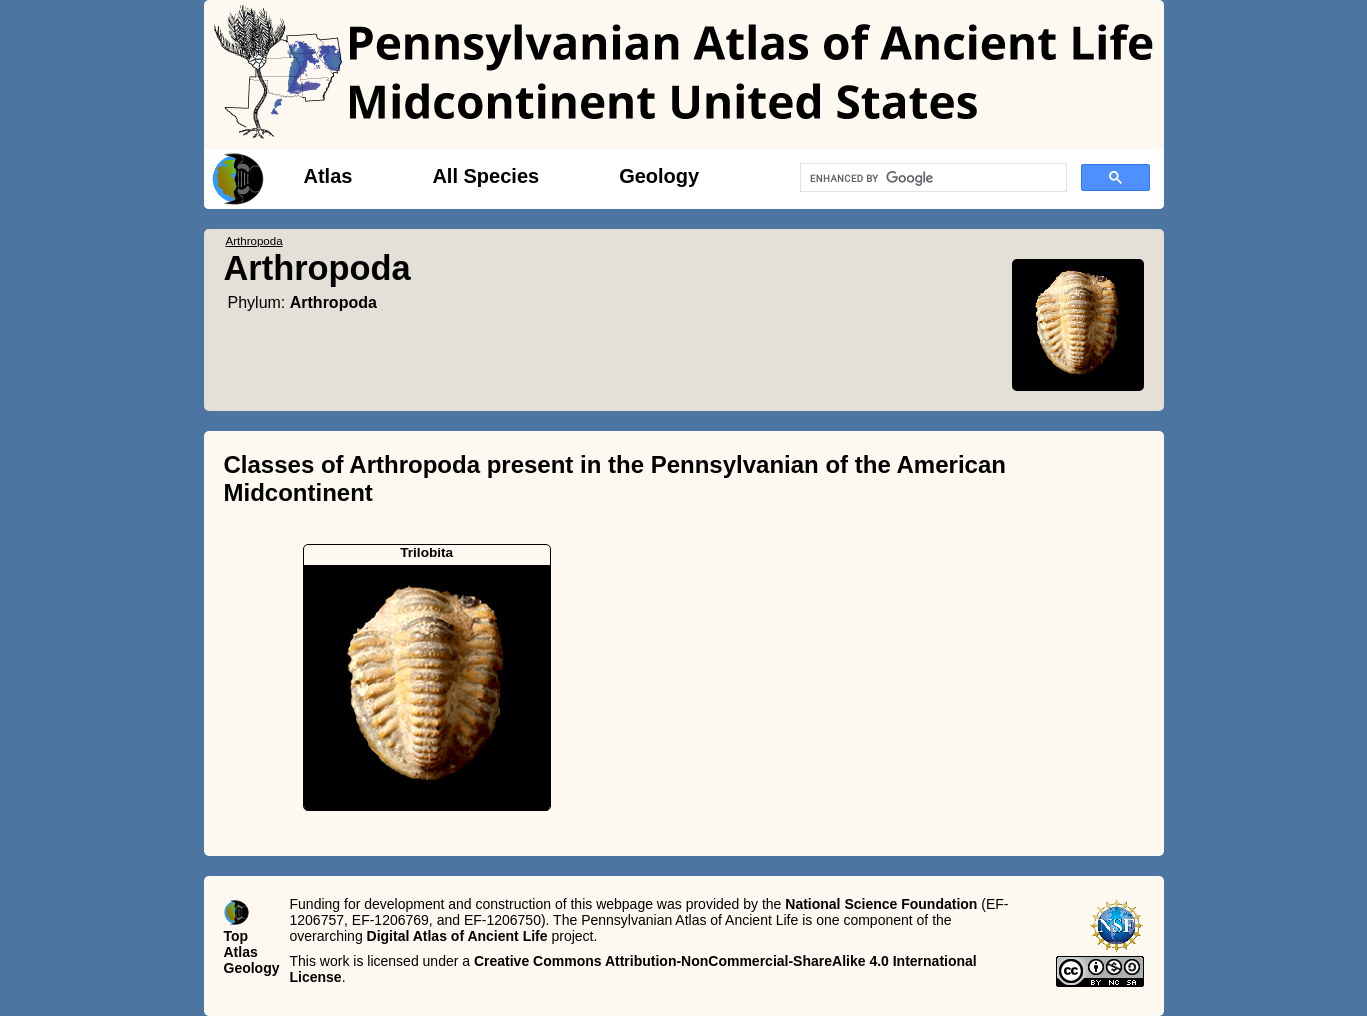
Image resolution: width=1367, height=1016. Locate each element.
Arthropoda (333, 302)
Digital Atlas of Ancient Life (457, 936)
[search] (931, 178)
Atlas (328, 176)
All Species (485, 176)
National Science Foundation (881, 904)
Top (236, 936)
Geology (659, 176)
